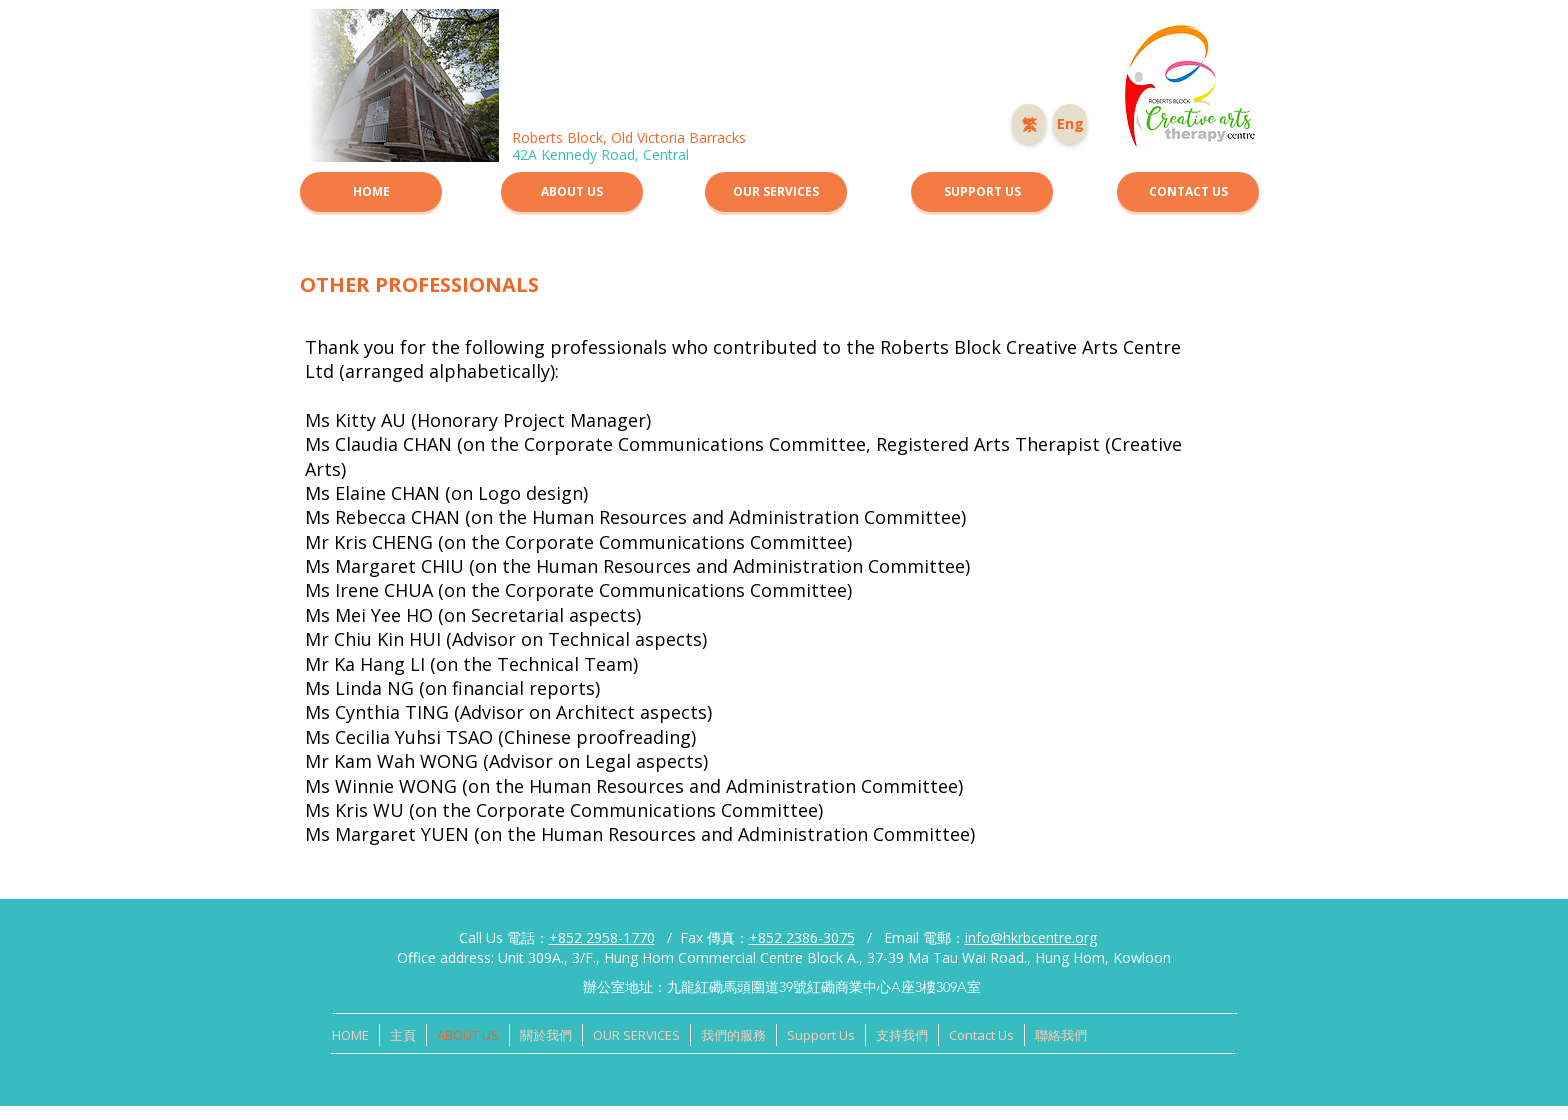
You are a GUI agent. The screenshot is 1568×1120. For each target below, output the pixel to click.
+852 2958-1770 (602, 937)
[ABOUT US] (572, 192)
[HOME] (371, 192)
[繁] (1029, 124)
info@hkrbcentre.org (1031, 937)
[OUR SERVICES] (776, 192)
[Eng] (1070, 124)
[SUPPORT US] (982, 192)
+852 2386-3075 (802, 937)
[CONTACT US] (1188, 192)
